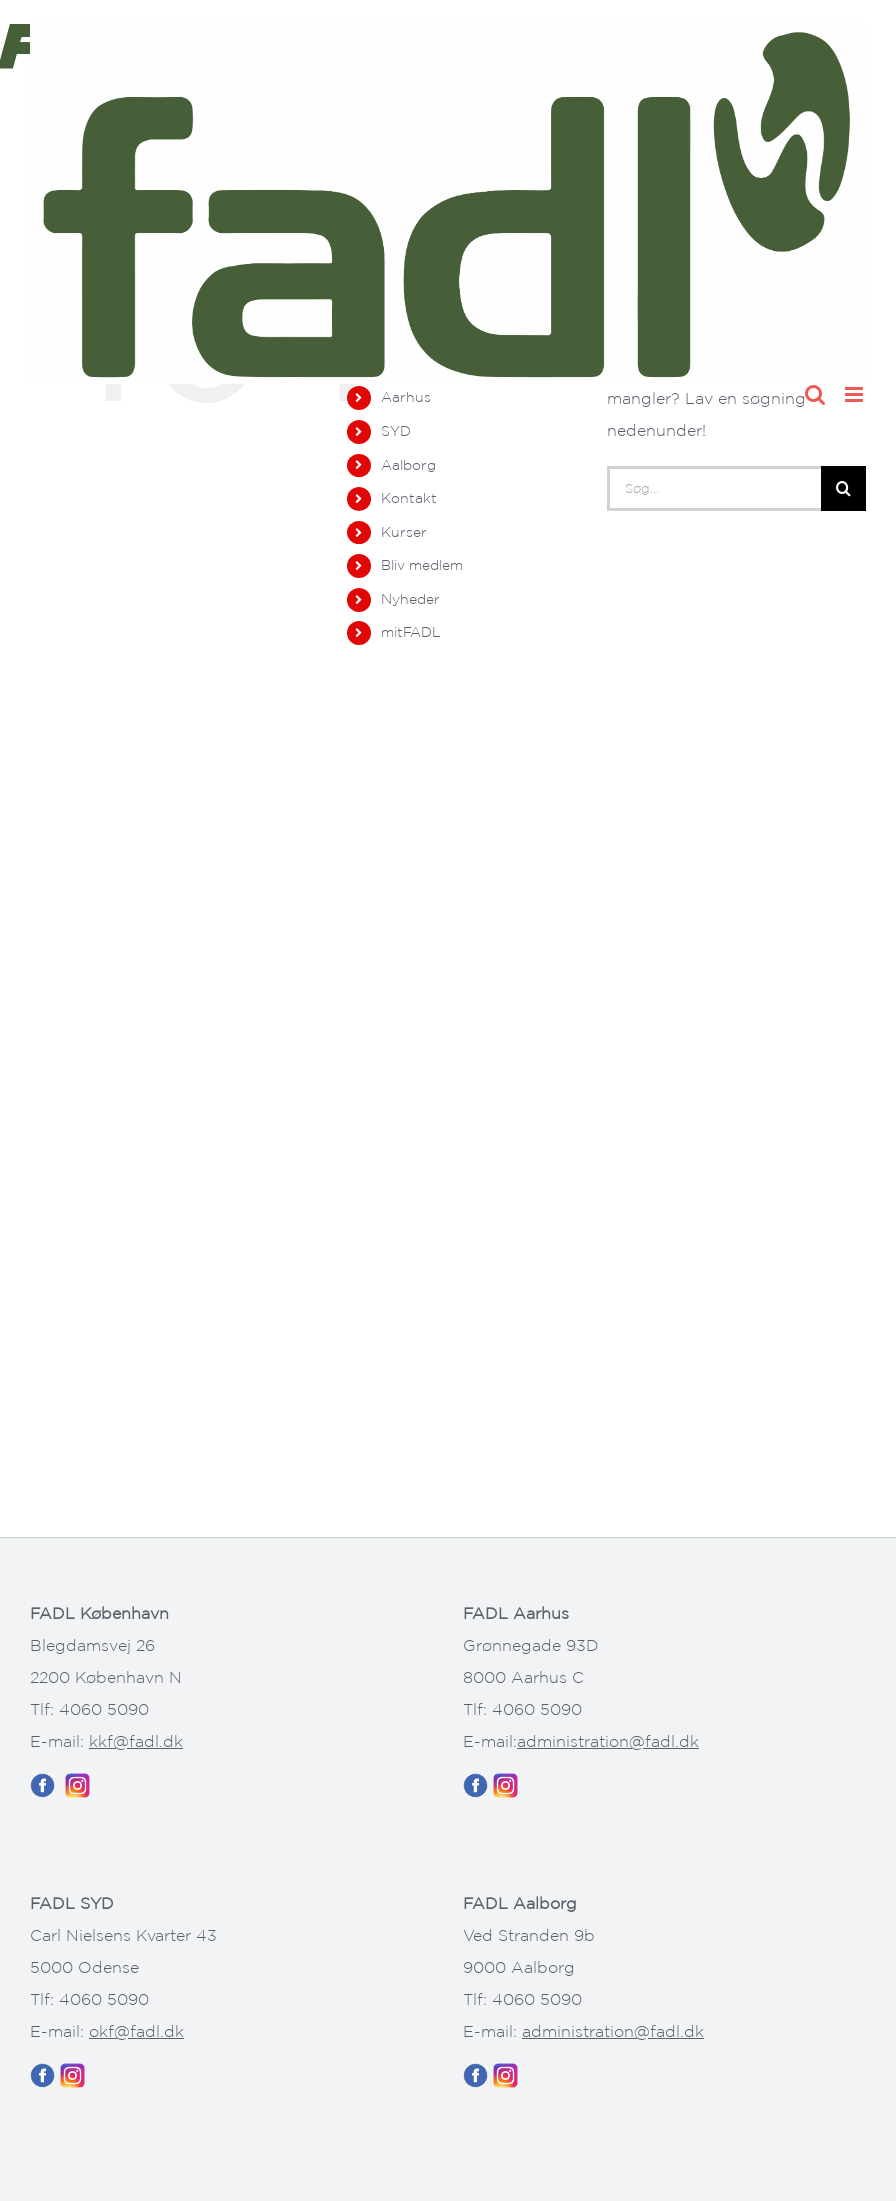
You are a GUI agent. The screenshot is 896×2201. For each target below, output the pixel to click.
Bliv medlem (422, 565)
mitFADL (411, 632)
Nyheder (410, 599)
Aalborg (408, 465)
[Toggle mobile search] (815, 394)
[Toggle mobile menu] (855, 394)
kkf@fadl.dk (136, 1741)
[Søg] (843, 488)
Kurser (404, 532)
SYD (396, 431)
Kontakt (409, 498)
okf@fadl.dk (136, 2031)
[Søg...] (714, 488)
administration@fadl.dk (608, 1741)
